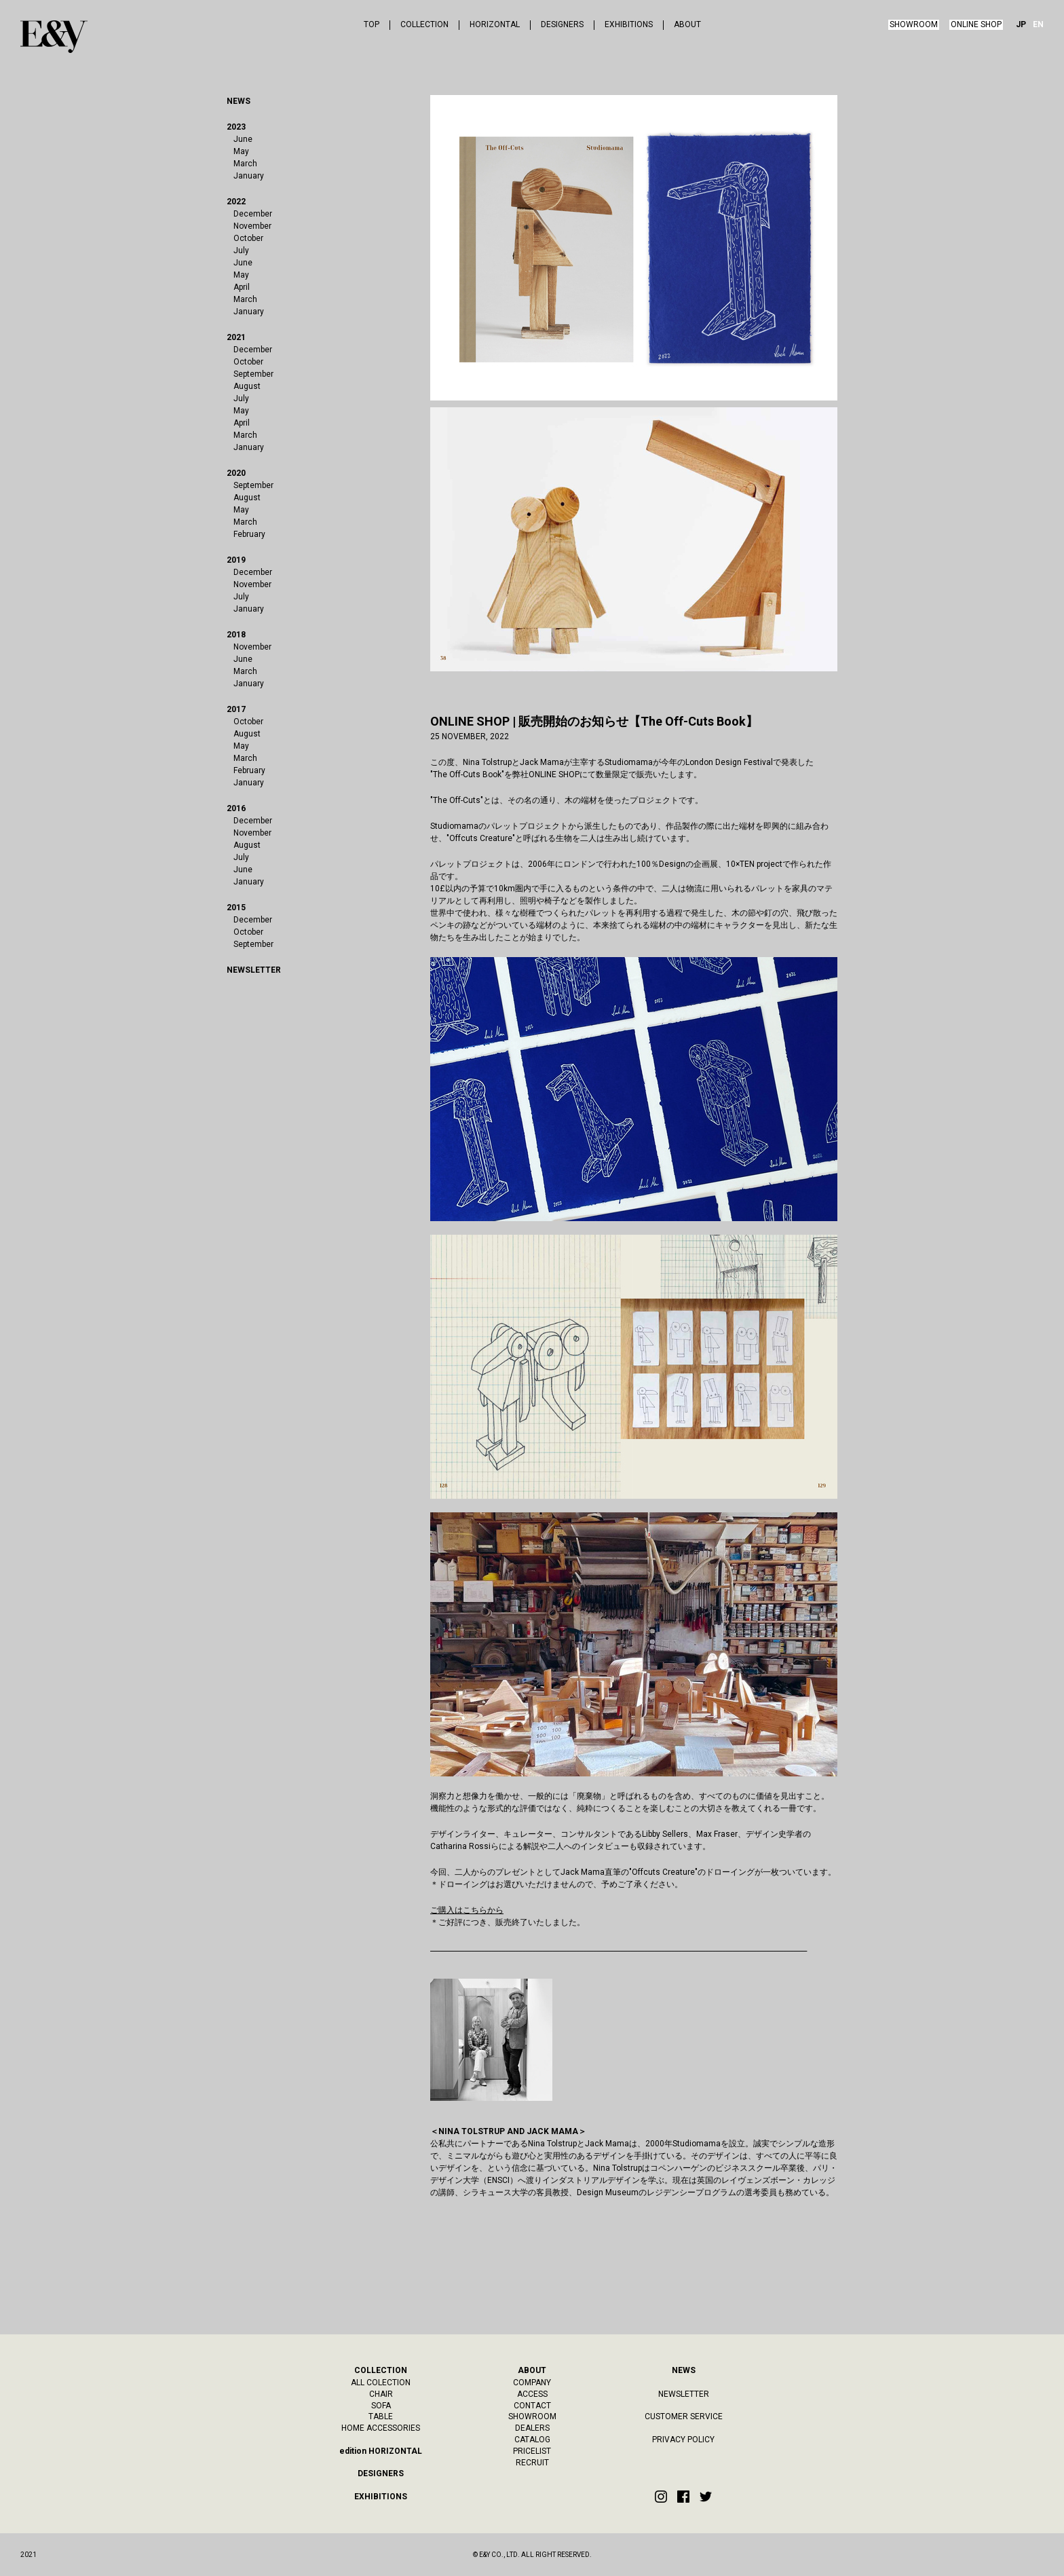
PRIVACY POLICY (683, 2439)
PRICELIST (532, 2451)
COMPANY (532, 2382)
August (247, 386)
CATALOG (532, 2439)
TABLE (380, 2416)
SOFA (381, 2405)
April (241, 287)
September (253, 374)
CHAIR (381, 2394)
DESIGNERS (562, 24)
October (248, 238)
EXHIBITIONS (629, 24)
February (249, 534)
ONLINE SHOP (976, 24)
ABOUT (687, 24)
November (252, 226)
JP (1021, 24)
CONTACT (532, 2405)
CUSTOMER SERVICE (684, 2416)
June (242, 139)
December (252, 214)
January (248, 176)
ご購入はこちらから (467, 1910)
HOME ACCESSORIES (380, 2428)
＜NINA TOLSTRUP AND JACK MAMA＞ (508, 2131)
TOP (371, 24)
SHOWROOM (914, 24)
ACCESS (532, 2394)
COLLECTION (424, 24)
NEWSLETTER (683, 2394)
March (245, 163)
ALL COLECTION (381, 2382)
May (241, 151)
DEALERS (532, 2428)
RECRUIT (532, 2462)
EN (1038, 24)
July (241, 250)
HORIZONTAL (495, 24)
